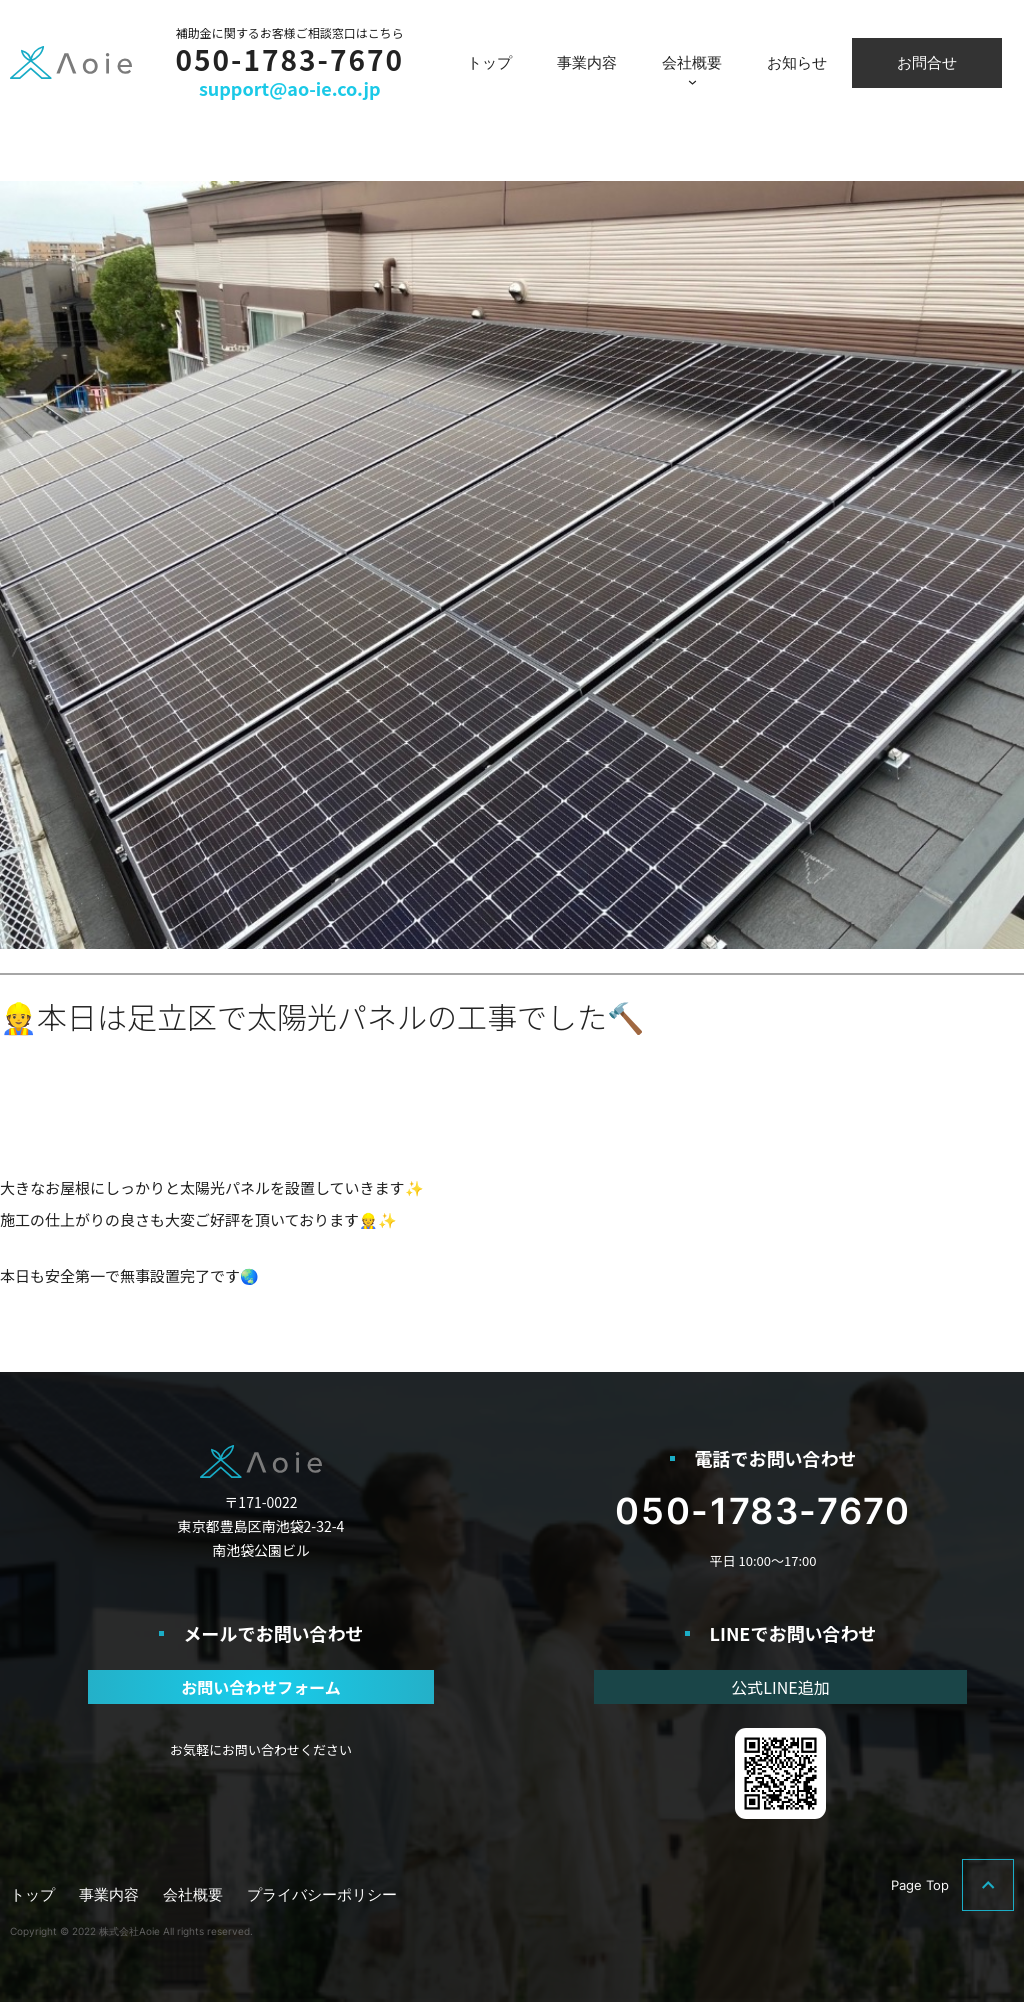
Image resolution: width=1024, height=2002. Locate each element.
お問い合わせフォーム (261, 1687)
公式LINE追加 (780, 1687)
